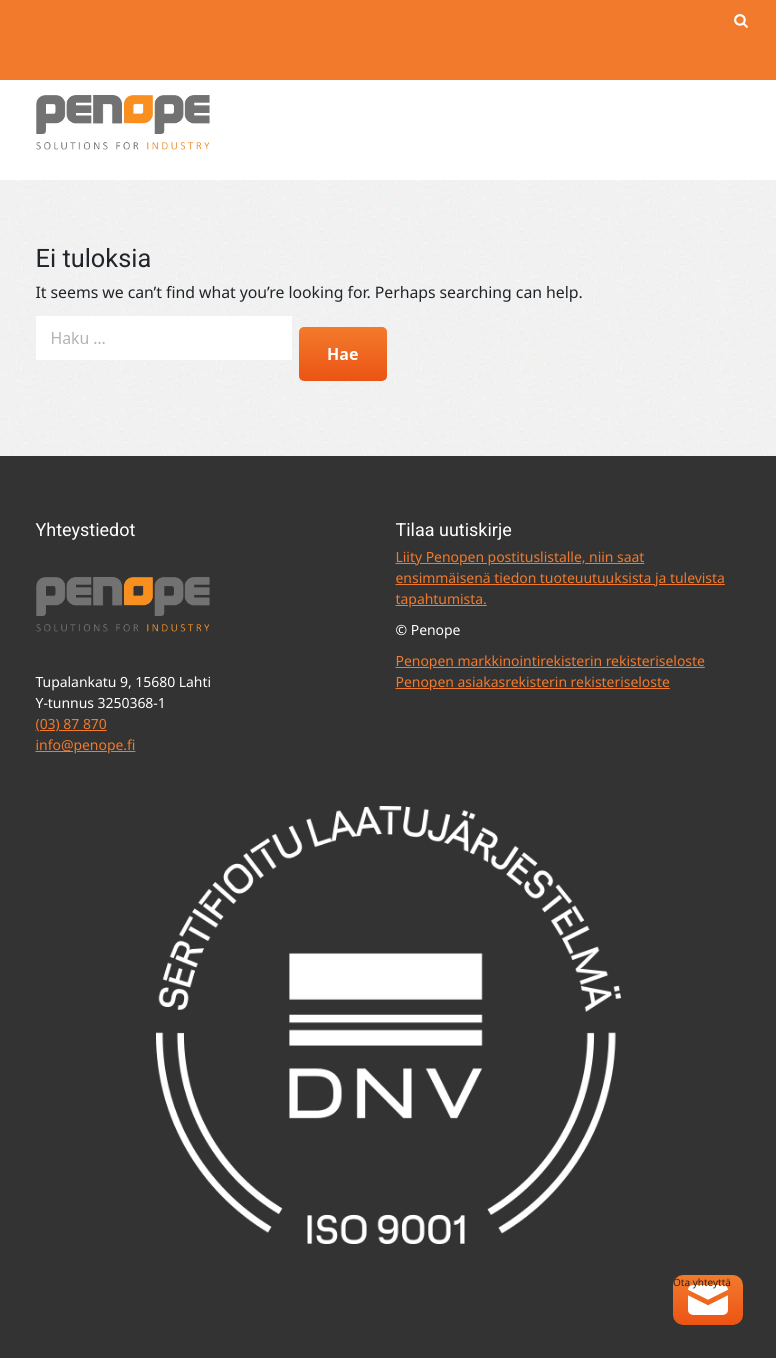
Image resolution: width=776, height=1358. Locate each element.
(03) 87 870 (71, 724)
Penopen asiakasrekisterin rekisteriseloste (533, 682)
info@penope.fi (86, 745)
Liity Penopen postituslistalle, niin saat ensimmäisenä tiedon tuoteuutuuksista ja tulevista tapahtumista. (560, 578)
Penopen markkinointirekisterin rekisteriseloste (550, 661)
